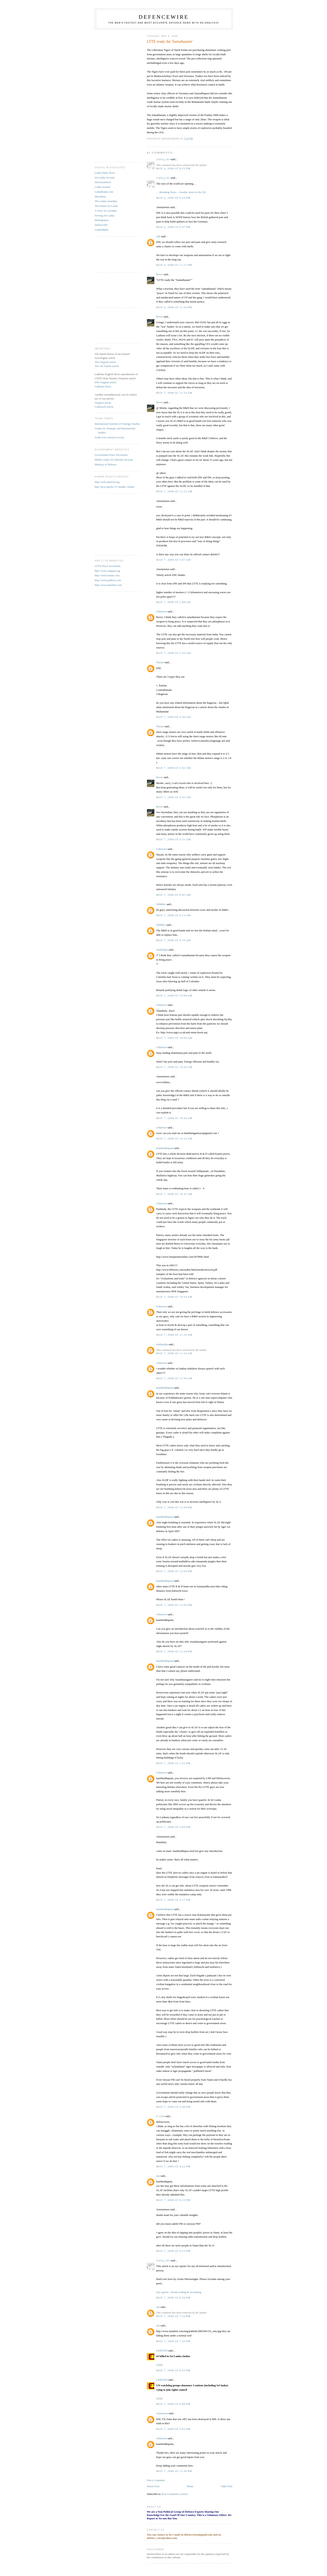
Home (190, 2486)
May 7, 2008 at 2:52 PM (173, 1763)
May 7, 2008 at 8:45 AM (173, 894)
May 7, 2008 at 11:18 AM (174, 1353)
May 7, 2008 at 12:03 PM (174, 1571)
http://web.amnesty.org (107, 482)
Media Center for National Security (114, 459)
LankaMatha (101, 229)
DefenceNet (101, 224)
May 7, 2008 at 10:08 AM (174, 995)
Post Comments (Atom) (175, 2494)
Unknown (161, 611)
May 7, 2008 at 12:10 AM (174, 392)
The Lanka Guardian (106, 201)
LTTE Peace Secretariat (107, 566)
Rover (159, 274)
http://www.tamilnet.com (108, 585)
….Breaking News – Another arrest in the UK (181, 192)
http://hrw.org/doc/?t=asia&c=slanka (114, 486)
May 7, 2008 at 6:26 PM (173, 2297)
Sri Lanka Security (105, 177)
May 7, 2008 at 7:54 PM (173, 2316)
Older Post (226, 2486)
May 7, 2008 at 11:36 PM (174, 2471)
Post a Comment (156, 2480)
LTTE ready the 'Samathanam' (170, 41)
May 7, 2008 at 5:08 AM (173, 602)
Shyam (160, 662)
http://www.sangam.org (107, 570)
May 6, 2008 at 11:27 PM (174, 264)
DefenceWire (164, 17)
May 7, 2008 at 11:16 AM (174, 1334)
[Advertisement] (111, 94)
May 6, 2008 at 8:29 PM (173, 197)
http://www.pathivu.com (108, 580)
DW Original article (105, 382)
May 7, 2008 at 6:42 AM (173, 767)
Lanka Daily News (105, 172)
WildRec (161, 904)
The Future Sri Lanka (106, 205)
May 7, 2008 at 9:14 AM (173, 915)
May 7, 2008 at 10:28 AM (174, 1118)
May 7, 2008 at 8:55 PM (173, 2370)
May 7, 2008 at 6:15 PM (173, 2200)
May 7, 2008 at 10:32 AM (174, 1138)
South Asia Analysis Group (109, 437)
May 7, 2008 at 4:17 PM (173, 1899)
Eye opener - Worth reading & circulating (178, 2292)
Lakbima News (103, 386)
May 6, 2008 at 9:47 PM (173, 227)
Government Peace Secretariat (111, 454)
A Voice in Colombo (106, 210)
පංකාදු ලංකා (163, 159)
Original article (103, 402)
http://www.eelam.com (107, 575)
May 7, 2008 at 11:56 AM (174, 1378)
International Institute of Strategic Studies (117, 423)
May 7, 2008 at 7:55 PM (173, 2341)
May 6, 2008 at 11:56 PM (174, 307)
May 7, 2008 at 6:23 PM (173, 2250)
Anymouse (162, 2413)
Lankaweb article (104, 406)
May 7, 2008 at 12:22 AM (174, 491)
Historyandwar (103, 182)
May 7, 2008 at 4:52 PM (173, 2166)
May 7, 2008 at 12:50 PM (174, 1651)
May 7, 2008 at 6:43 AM (173, 797)
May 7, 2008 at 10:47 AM (174, 1194)
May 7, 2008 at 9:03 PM (173, 2428)
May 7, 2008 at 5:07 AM (173, 559)
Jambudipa (162, 949)
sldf (158, 236)
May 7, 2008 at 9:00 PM (173, 2403)
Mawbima (100, 196)
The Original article (105, 362)
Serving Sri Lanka (104, 215)
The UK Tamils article (107, 366)
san (158, 2175)
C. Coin (160, 2116)
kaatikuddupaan (164, 1148)
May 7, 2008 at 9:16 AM (173, 940)
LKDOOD (162, 2350)
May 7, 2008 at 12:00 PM (174, 1507)
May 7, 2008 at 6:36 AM (173, 716)
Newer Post (153, 2486)
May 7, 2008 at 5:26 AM (173, 652)
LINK (159, 2364)
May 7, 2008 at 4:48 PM (173, 2106)
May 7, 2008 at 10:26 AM (174, 1067)
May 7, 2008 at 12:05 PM (174, 1604)
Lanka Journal (102, 186)
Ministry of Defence (106, 464)
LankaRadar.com (104, 191)
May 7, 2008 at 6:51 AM (173, 839)
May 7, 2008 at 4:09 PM (173, 1827)
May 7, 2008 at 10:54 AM (174, 1296)
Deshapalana (101, 220)
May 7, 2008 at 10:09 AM (174, 1037)
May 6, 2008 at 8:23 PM (173, 168)
